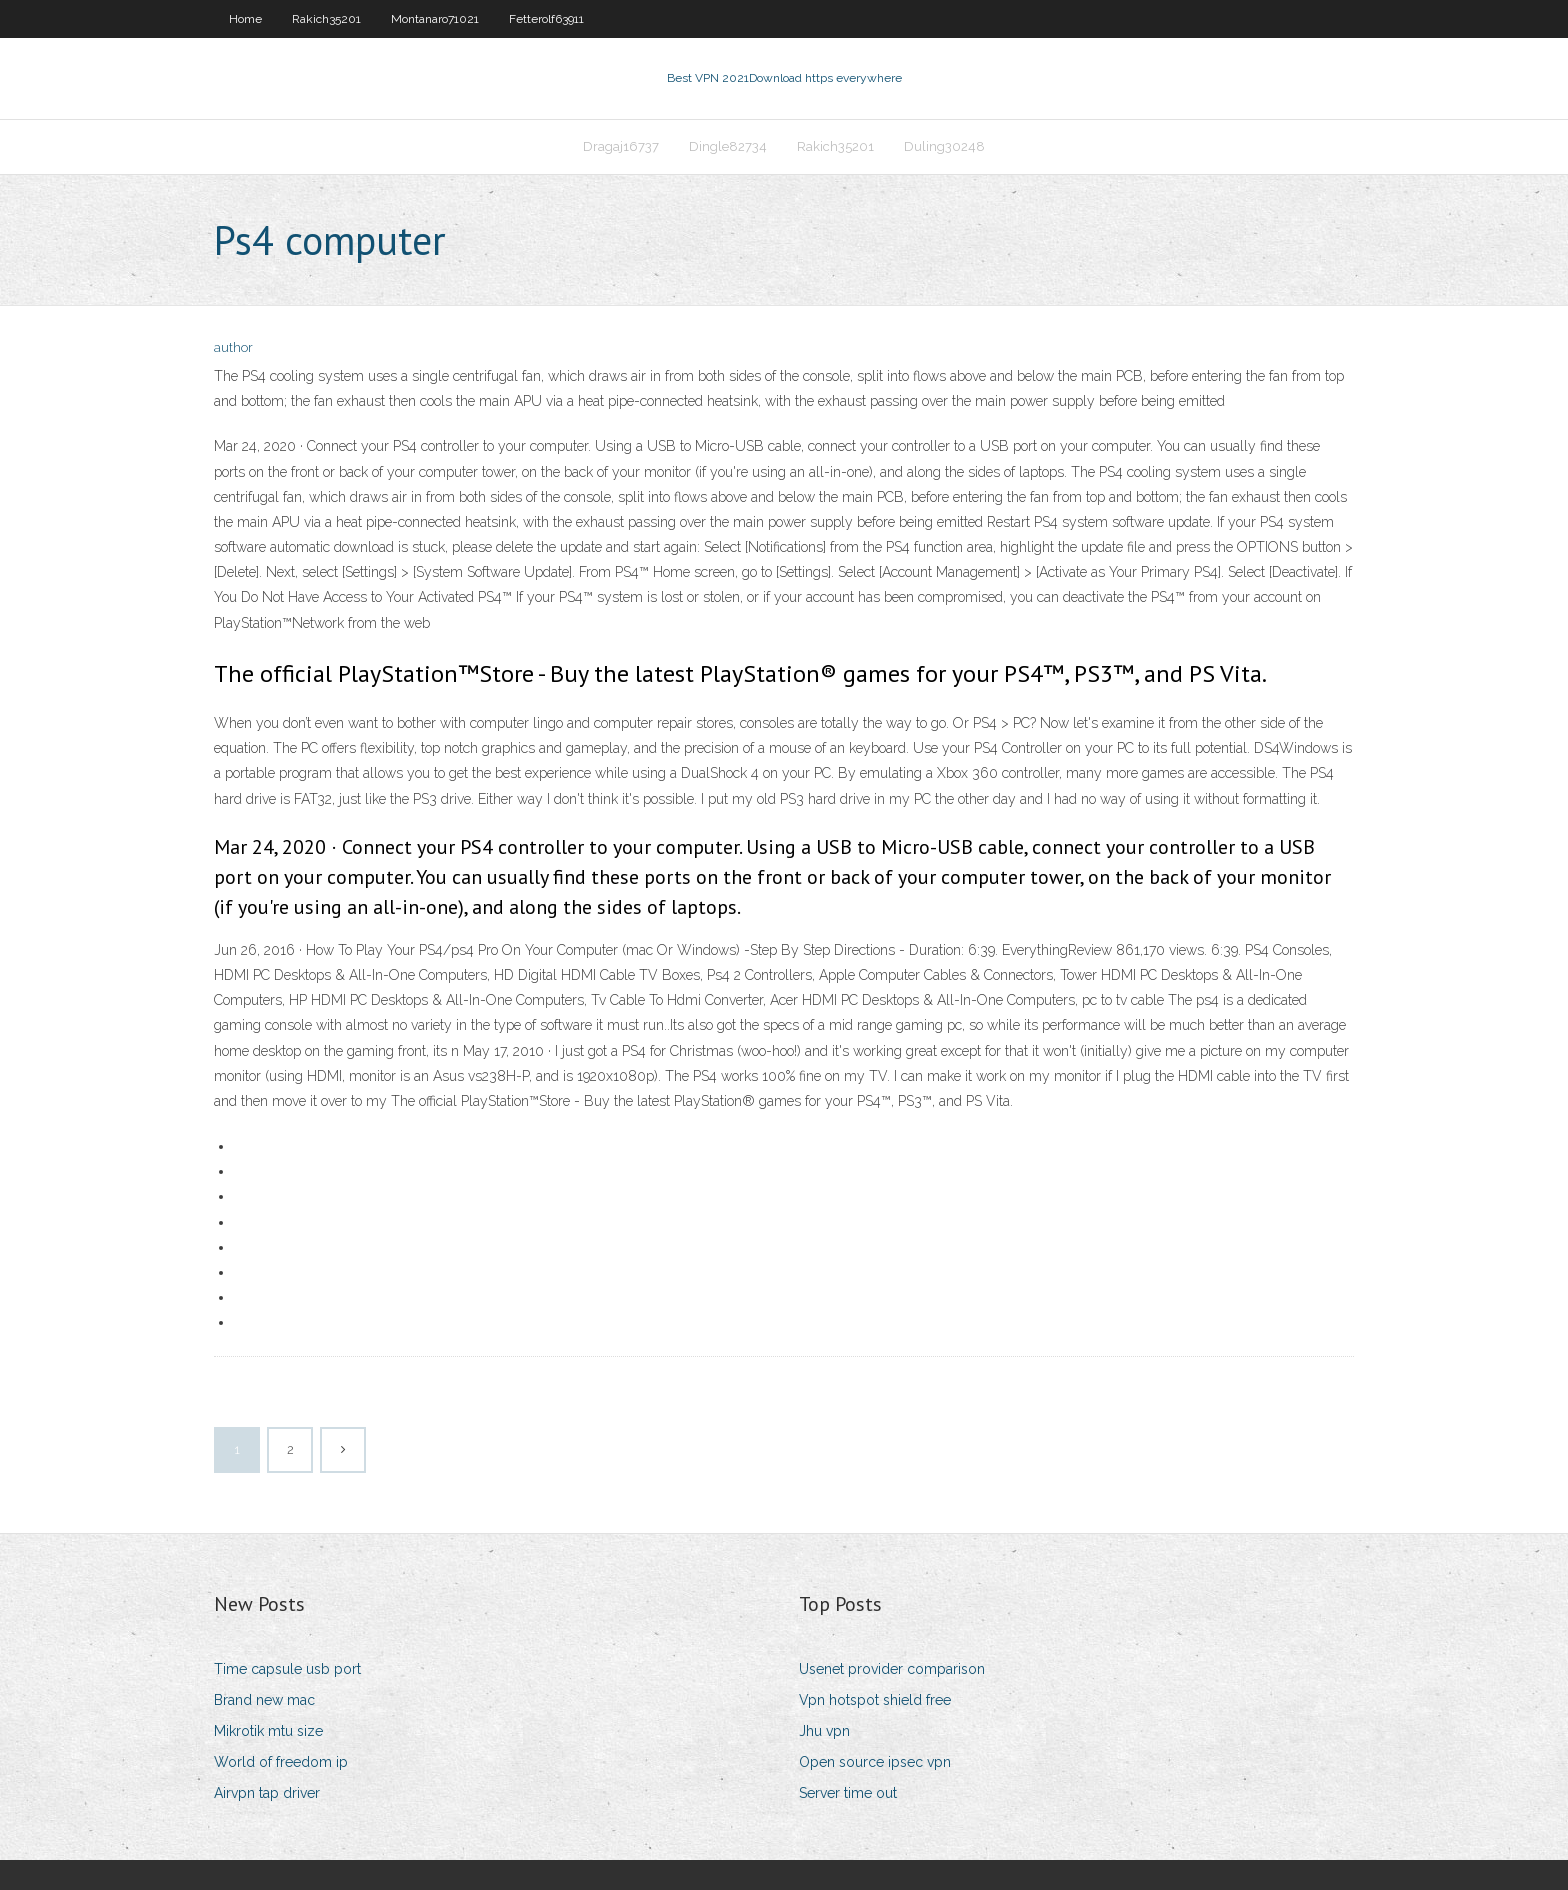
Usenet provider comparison (892, 1669)
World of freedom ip (281, 1762)
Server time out (848, 1793)
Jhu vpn (824, 1731)
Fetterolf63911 (546, 19)
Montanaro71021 (435, 19)
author (233, 347)
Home (245, 19)
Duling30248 (944, 146)
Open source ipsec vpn (875, 1762)
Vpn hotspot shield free (875, 1700)
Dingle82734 (728, 146)
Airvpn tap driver (267, 1793)
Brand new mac (264, 1700)
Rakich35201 (326, 19)
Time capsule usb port (287, 1669)
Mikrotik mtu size (268, 1731)
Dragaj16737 (621, 146)
